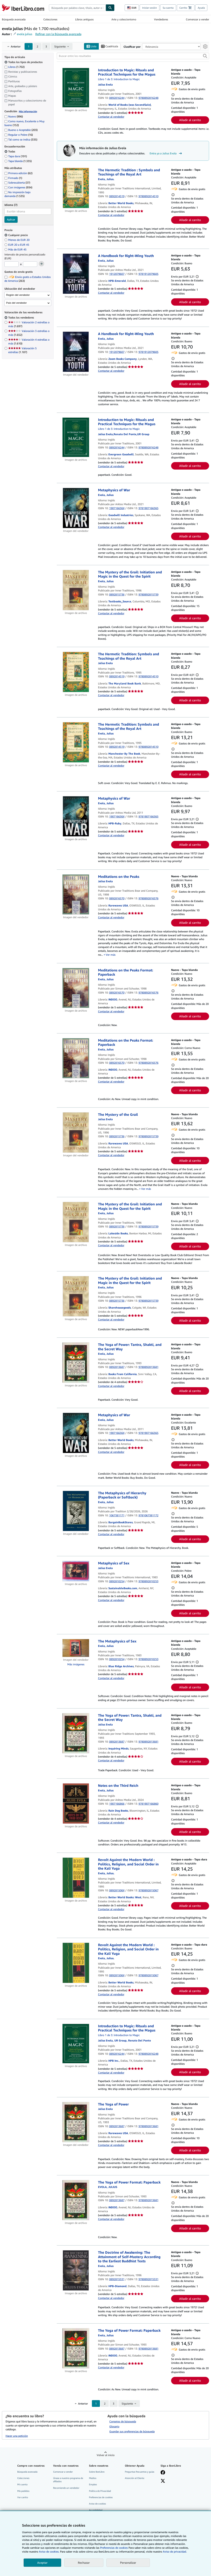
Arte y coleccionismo (123, 19)
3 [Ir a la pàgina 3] (46, 46)
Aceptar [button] (42, 2562)
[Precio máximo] (30, 264)
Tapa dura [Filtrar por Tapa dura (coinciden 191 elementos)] (15, 156)
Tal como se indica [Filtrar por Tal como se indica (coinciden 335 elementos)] (20, 139)
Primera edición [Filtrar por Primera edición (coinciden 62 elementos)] (18, 173)
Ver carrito (22, 2497)
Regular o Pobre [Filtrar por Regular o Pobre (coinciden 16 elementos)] (18, 134)
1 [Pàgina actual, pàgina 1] (28, 46)
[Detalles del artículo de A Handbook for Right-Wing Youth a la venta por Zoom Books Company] (76, 352)
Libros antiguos (84, 19)
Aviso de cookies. (49, 2551)
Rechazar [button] (84, 2562)
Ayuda (201, 7)
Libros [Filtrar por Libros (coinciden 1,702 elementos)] (14, 66)
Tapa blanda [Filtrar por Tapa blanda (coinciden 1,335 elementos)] (18, 161)
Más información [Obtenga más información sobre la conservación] (28, 111)
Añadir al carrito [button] (190, 120)
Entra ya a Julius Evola (166, 153)
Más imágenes (75, 1664)
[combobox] (77, 7)
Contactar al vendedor (111, 116)
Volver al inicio (106, 2455)
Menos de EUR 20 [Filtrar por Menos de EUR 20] (17, 239)
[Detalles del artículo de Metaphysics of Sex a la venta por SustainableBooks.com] (76, 1571)
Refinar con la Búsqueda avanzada (58, 34)
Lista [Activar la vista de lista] (91, 46)
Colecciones (50, 19)
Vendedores (161, 19)
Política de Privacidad (100, 2491)
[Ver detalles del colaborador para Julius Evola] (105, 84)
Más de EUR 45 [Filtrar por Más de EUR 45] (15, 249)
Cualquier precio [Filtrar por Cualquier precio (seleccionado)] (16, 235)
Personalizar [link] (128, 2562)
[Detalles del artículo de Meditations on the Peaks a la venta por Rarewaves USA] (76, 894)
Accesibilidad (95, 2510)
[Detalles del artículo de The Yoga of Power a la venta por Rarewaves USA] (76, 2122)
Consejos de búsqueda (122, 2421)
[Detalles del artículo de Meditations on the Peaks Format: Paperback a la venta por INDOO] (76, 988)
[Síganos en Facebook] (163, 2472)
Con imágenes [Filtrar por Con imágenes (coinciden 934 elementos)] (18, 187)
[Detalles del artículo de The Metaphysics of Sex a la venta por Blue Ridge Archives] (76, 1648)
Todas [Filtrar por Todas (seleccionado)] (10, 151)
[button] (205, 56)
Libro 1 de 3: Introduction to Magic (119, 79)
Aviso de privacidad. (175, 2551)
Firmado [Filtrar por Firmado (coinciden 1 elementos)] (13, 178)
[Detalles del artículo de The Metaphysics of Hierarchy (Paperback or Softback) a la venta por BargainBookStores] (76, 1511)
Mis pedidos (23, 2491)
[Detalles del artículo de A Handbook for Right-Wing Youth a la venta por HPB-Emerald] (76, 274)
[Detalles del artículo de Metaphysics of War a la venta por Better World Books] (76, 1433)
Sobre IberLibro (97, 2471)
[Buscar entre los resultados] (133, 56)
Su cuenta (168, 7)
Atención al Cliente (134, 2478)
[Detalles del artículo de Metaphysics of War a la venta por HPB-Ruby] (76, 816)
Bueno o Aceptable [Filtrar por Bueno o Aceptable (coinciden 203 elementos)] (21, 129)
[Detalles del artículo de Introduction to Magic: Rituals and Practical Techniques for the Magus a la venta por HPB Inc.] (76, 2043)
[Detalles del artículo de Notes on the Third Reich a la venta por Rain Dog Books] (76, 1803)
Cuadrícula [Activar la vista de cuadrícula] (109, 46)
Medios (92, 2478)
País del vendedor (16, 302)
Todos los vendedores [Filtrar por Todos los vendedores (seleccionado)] (21, 317)
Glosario (114, 2426)
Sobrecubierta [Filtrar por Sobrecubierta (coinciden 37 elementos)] (17, 182)
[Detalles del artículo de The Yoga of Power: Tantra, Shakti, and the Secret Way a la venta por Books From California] (76, 1362)
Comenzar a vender (197, 19)
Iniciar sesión (149, 7)
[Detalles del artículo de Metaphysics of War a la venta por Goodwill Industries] (76, 508)
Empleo (93, 2484)
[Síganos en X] (163, 2481)
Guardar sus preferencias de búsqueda (132, 2431)
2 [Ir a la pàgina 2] (37, 46)
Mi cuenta (22, 2484)
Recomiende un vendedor (66, 2487)
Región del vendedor (18, 295)
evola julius (24, 34)
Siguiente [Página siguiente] (60, 46)
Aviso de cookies (97, 2503)
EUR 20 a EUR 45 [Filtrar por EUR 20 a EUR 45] (17, 244)
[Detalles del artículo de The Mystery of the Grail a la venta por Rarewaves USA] (76, 1132)
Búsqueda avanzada (14, 19)
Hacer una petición (17, 2435)
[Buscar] (110, 7)
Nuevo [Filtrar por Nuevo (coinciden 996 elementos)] (13, 116)
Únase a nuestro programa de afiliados (68, 2480)
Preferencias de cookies (114, 2547)
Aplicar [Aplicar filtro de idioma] (11, 219)
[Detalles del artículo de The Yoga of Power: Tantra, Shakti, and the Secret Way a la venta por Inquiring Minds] (76, 1733)
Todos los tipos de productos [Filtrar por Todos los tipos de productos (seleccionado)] (23, 62)
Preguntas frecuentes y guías (139, 2471)
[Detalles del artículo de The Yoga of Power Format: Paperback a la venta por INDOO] (76, 2200)
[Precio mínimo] (11, 264)
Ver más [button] (110, 954)
